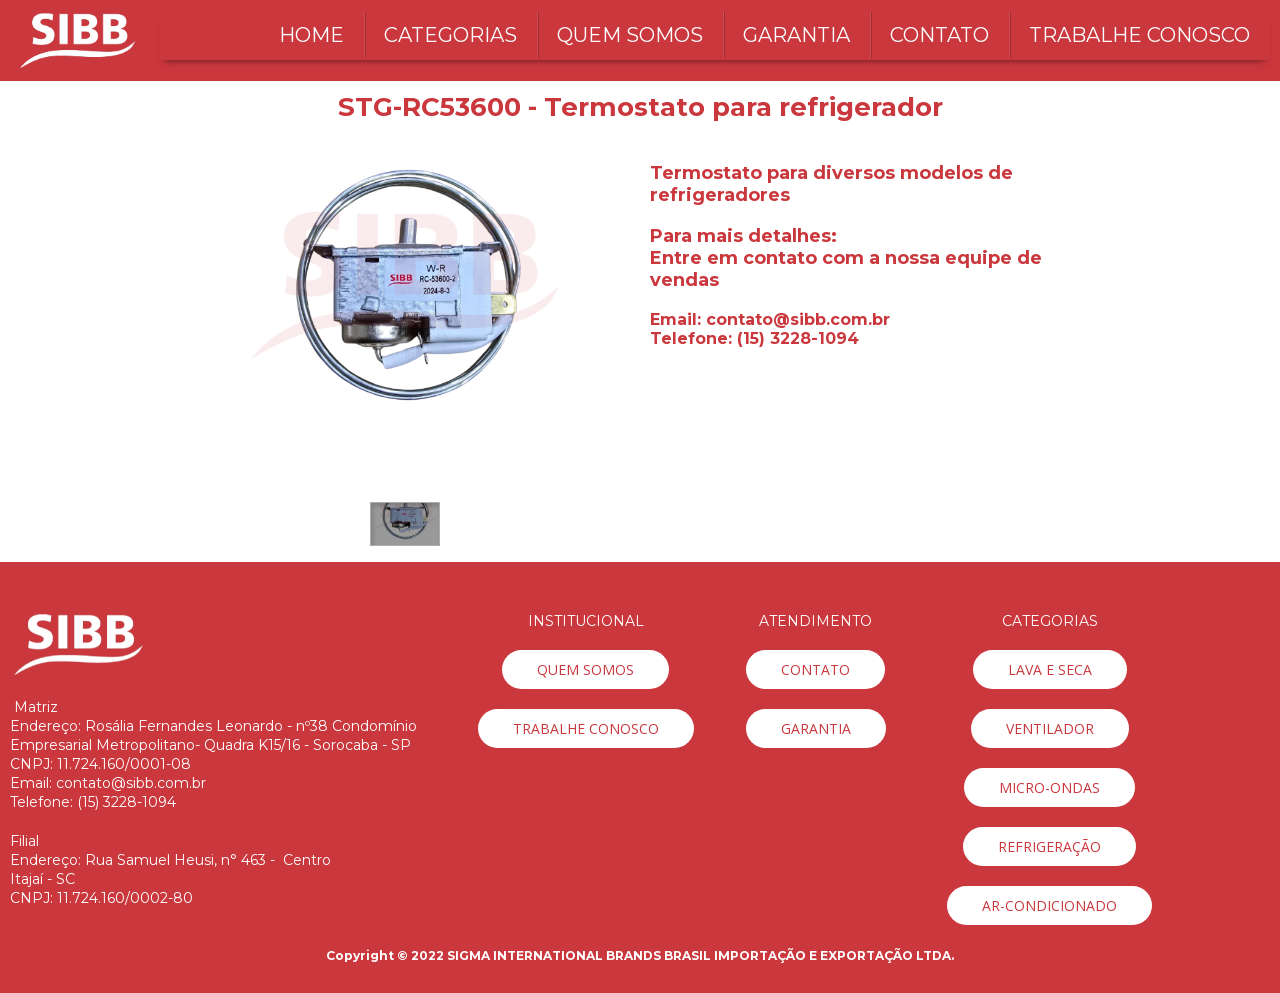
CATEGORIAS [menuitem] (450, 35)
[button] (405, 524)
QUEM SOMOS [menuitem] (630, 35)
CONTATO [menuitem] (939, 35)
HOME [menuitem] (311, 35)
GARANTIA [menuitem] (796, 35)
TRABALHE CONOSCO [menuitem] (1139, 35)
